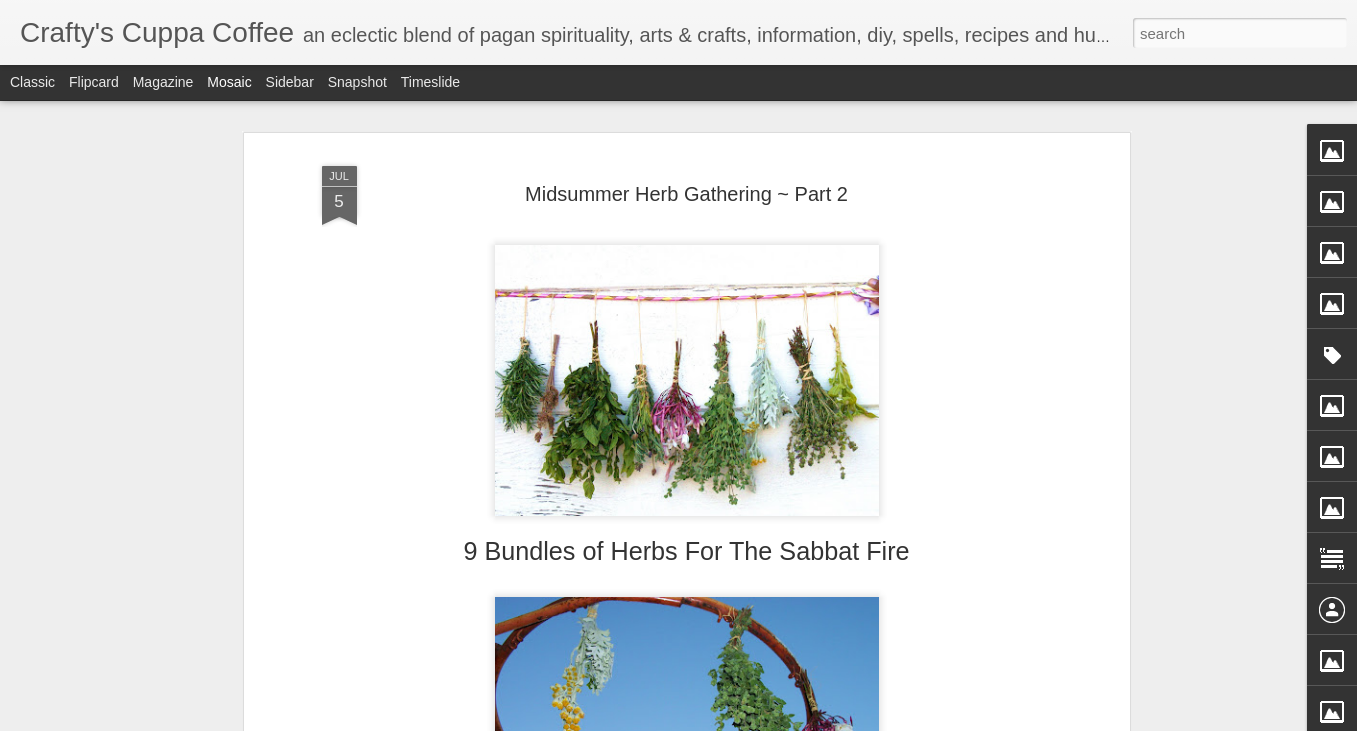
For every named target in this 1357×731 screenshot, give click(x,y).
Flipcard (94, 82)
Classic (32, 82)
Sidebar (290, 82)
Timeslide (430, 82)
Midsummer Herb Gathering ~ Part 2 (686, 194)
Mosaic (229, 82)
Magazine (163, 82)
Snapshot (357, 82)
